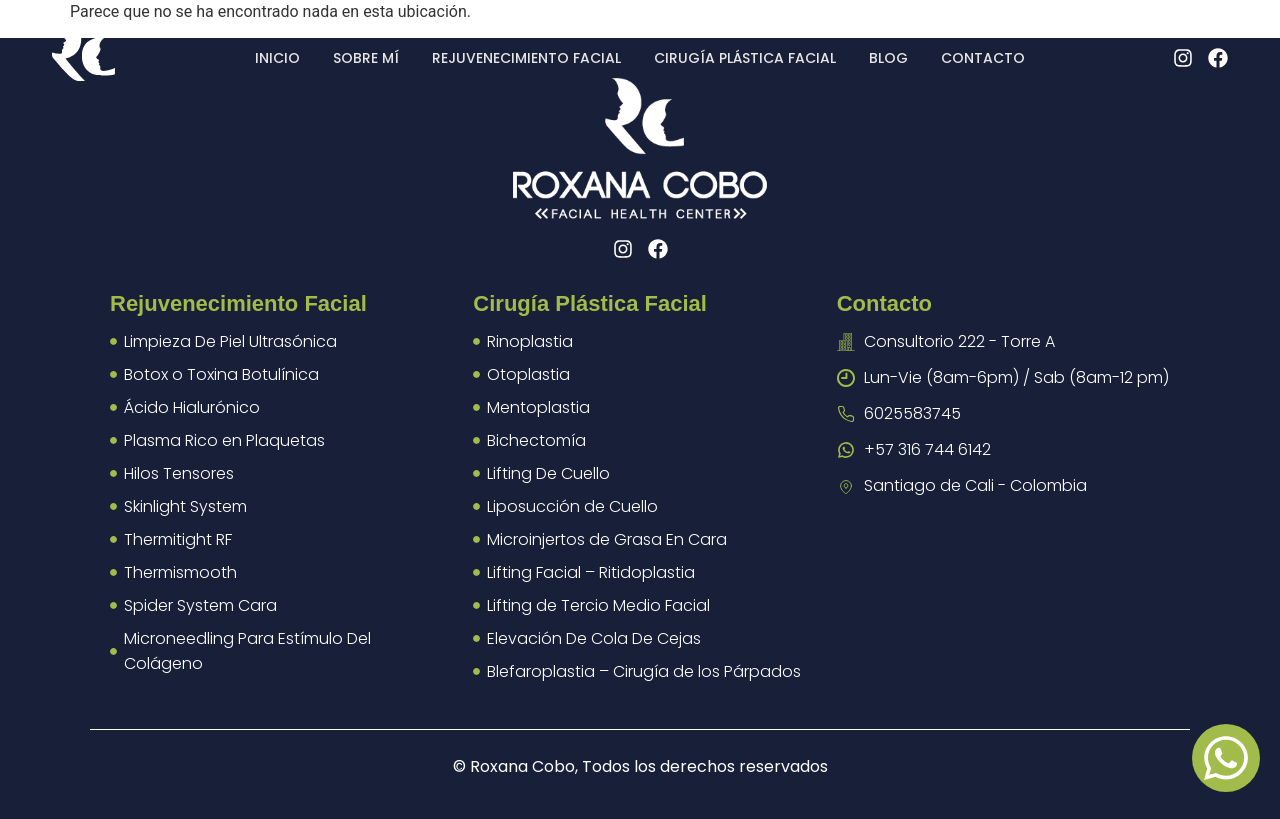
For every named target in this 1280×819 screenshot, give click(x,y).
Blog (888, 58)
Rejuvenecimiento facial (526, 58)
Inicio (277, 58)
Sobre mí (366, 58)
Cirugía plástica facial (745, 58)
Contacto (983, 58)
